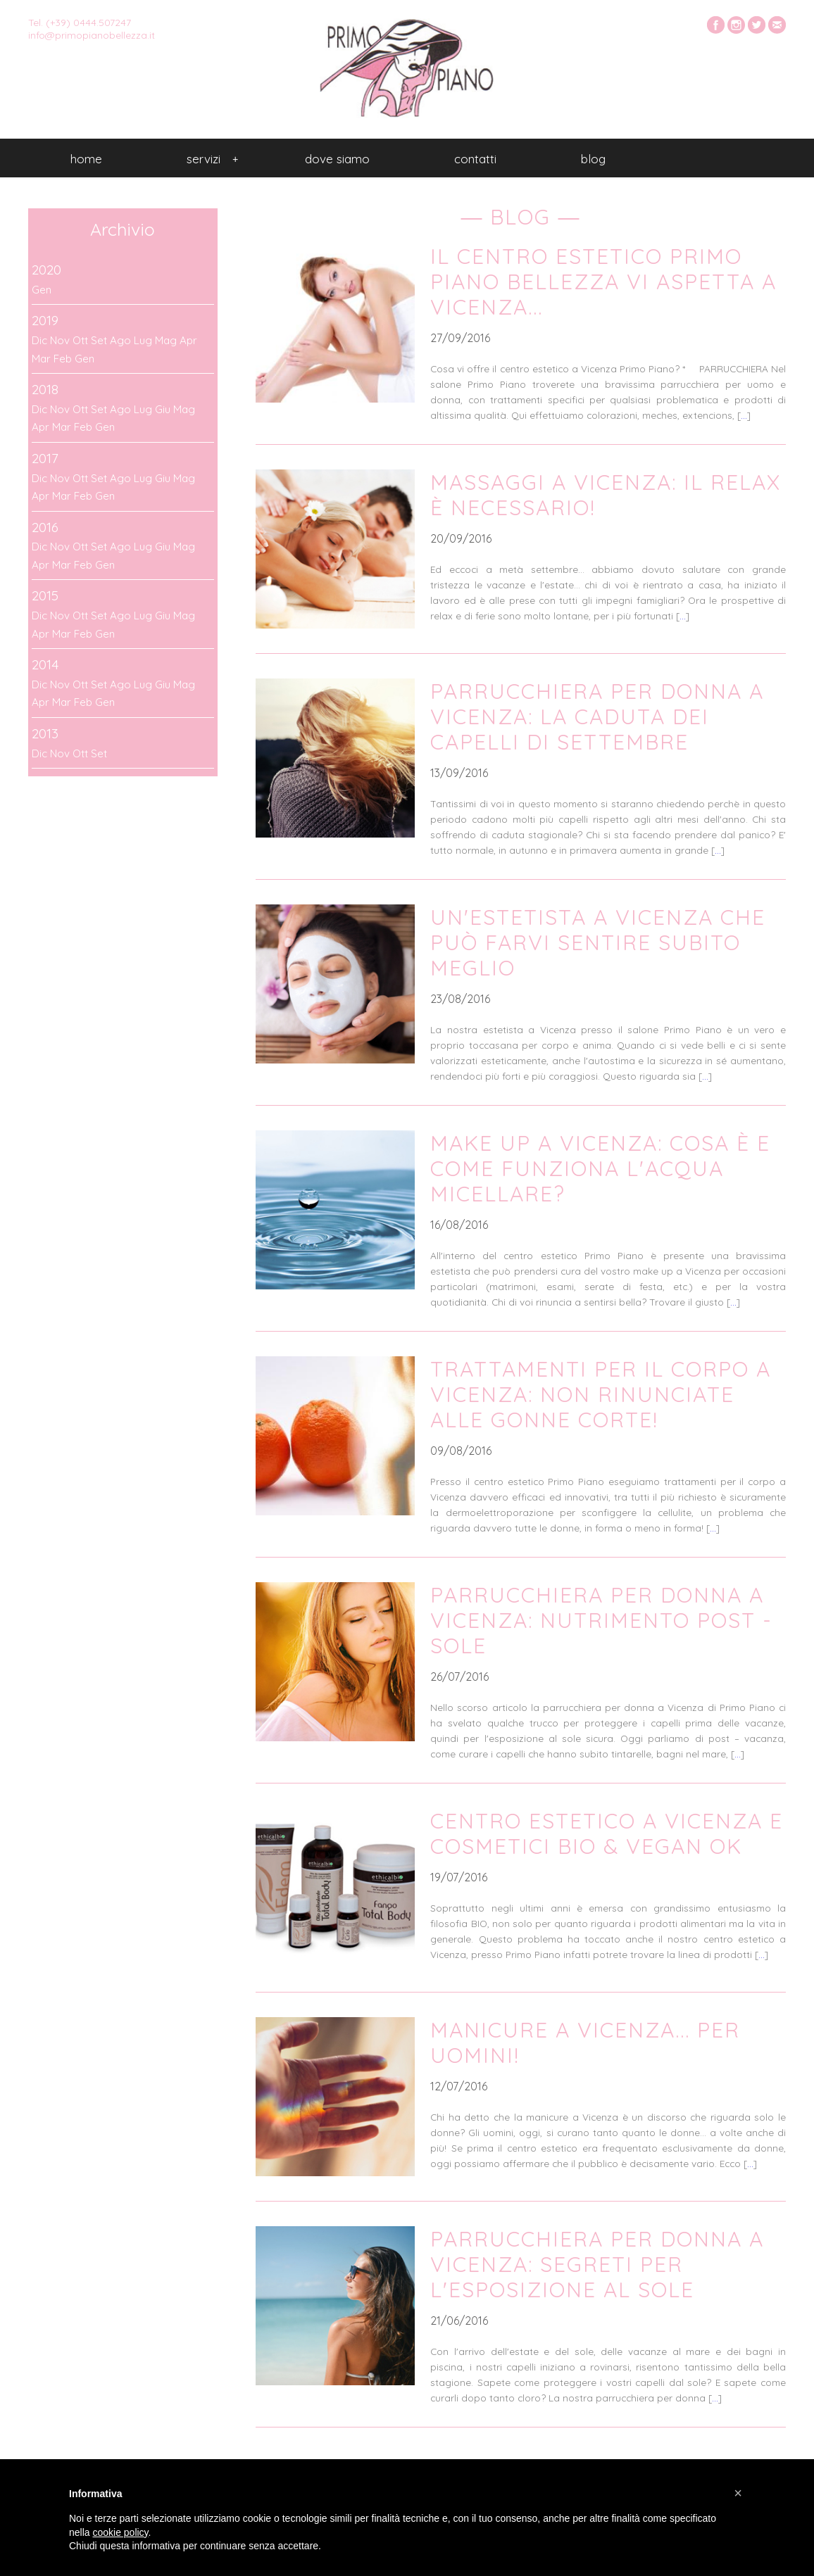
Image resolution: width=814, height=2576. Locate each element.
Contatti (475, 158)
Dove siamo (337, 158)
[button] (738, 2493)
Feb (63, 358)
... (744, 415)
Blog (593, 158)
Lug (143, 340)
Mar (41, 358)
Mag (166, 340)
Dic (39, 340)
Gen (41, 289)
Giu (162, 409)
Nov (60, 340)
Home (86, 158)
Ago (120, 340)
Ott (80, 340)
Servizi (212, 158)
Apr (188, 340)
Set (99, 340)
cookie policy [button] (120, 2532)
